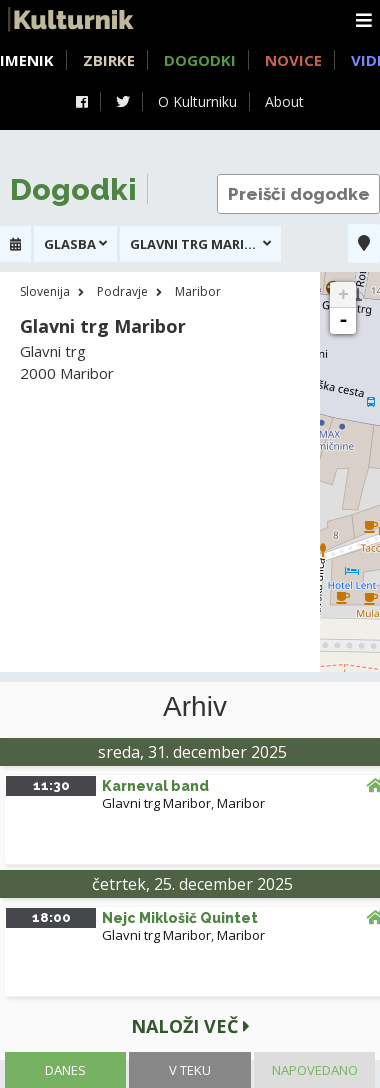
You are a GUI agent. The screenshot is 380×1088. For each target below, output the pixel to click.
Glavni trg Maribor (156, 803)
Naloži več (190, 1026)
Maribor (198, 291)
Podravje (122, 291)
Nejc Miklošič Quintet (180, 918)
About (284, 101)
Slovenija (45, 291)
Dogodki (200, 60)
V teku (190, 1070)
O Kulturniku (197, 101)
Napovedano (315, 1070)
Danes (65, 1070)
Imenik (27, 60)
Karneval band (155, 786)
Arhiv (195, 707)
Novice (293, 60)
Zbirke (109, 60)
